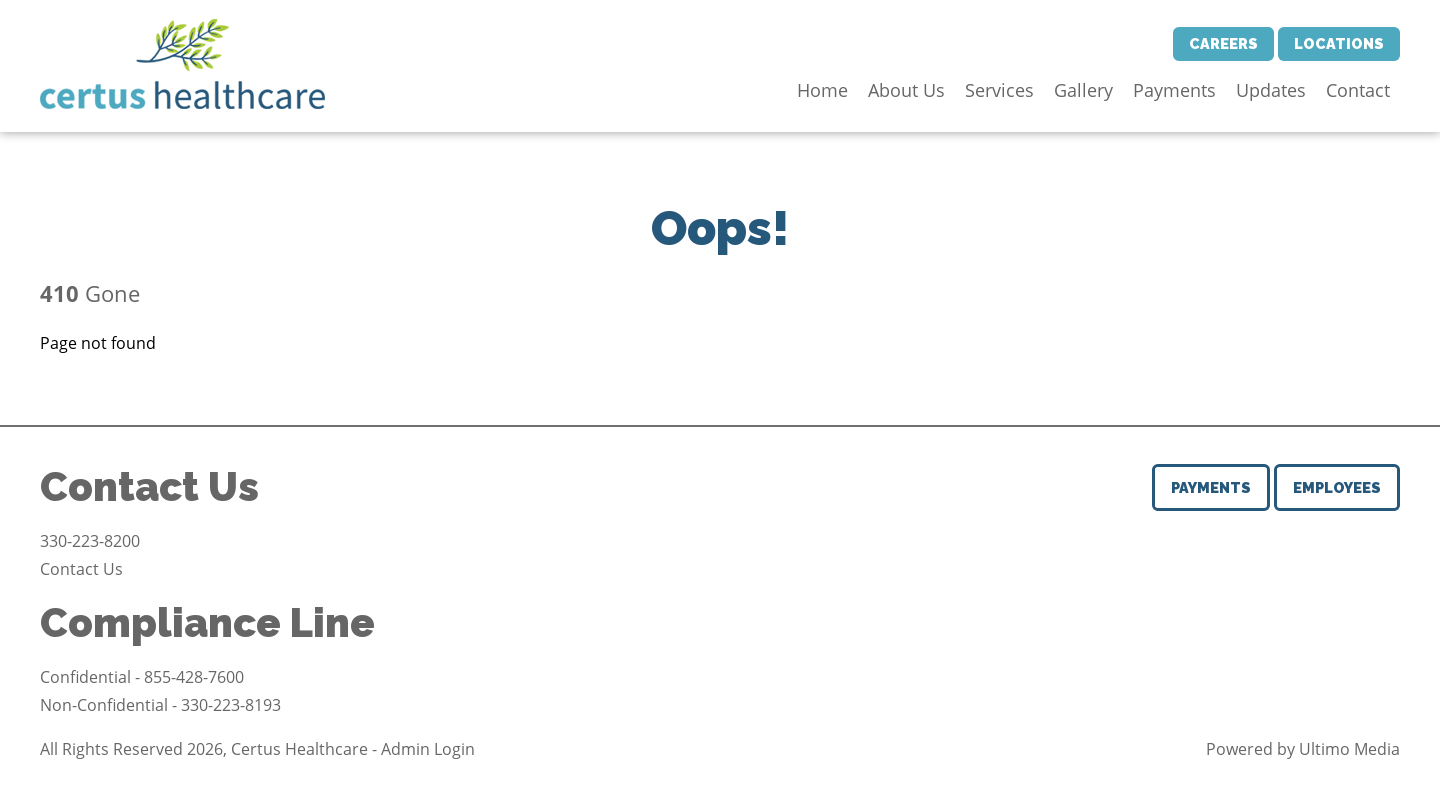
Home (822, 90)
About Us (906, 90)
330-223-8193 (231, 705)
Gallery (1083, 90)
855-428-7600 (194, 677)
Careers (1223, 43)
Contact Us (81, 569)
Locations (1339, 43)
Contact (1358, 90)
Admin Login (428, 749)
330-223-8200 (90, 541)
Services (999, 90)
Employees (1337, 487)
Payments (1174, 90)
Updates (1271, 90)
